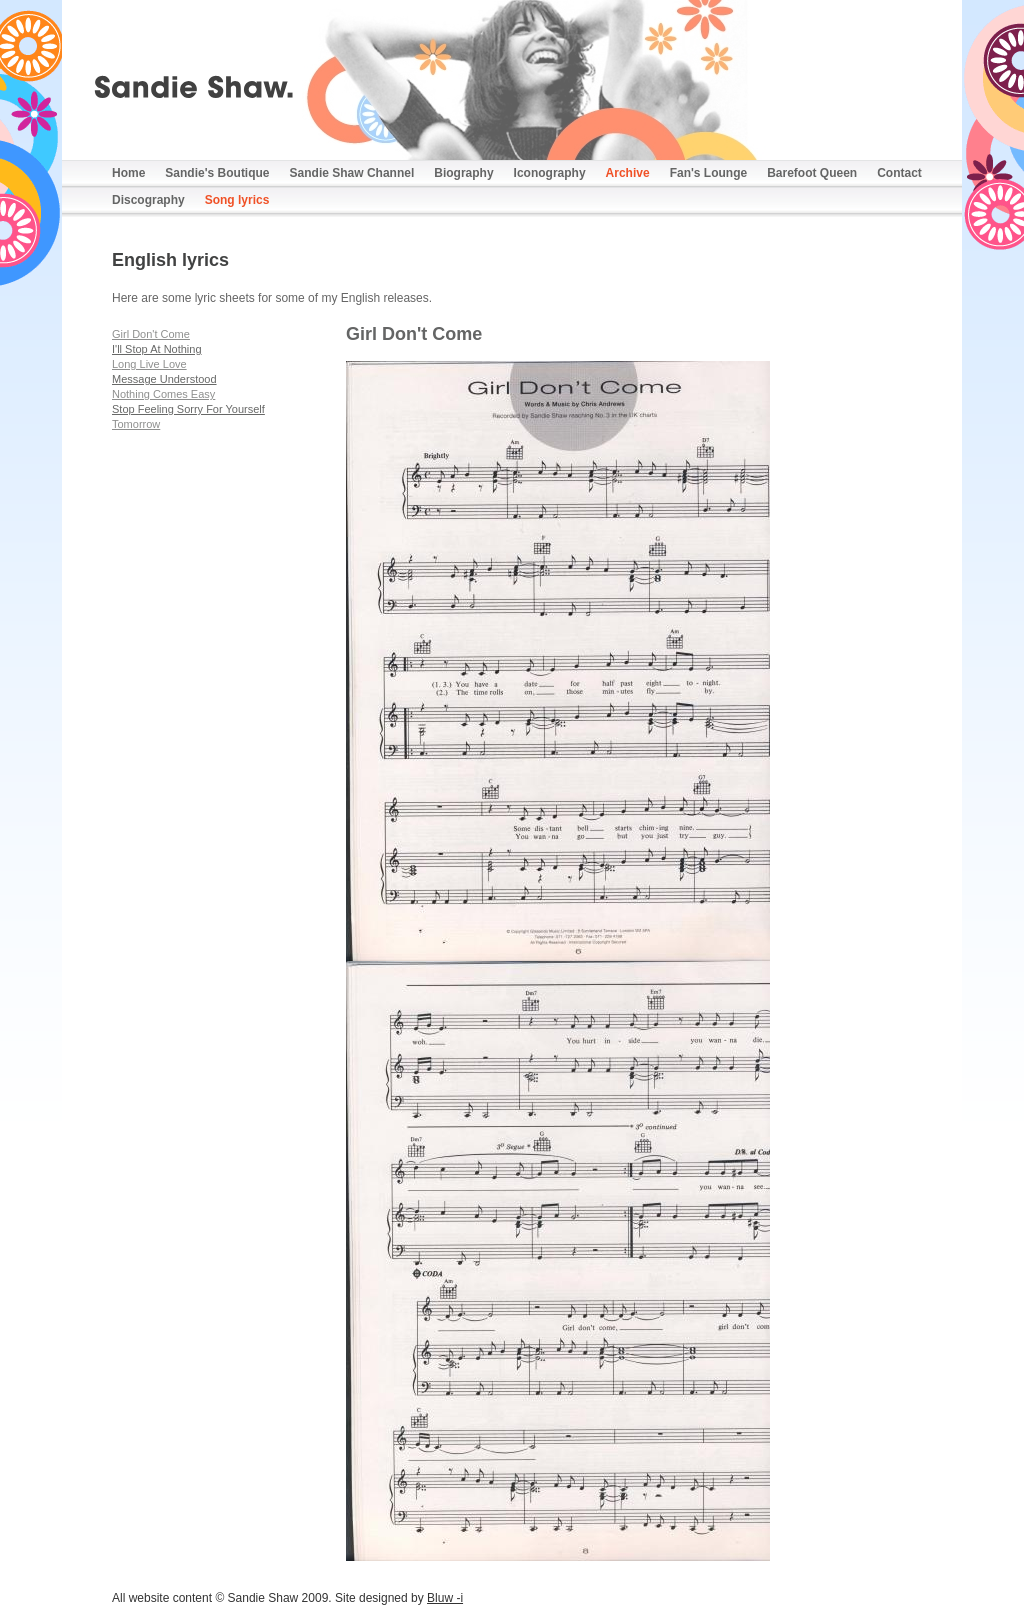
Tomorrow (136, 424)
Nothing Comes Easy (163, 394)
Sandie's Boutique (217, 173)
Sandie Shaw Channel (352, 173)
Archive (628, 173)
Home (128, 173)
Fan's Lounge (709, 173)
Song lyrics (237, 200)
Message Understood (164, 379)
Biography (463, 173)
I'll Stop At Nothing (157, 349)
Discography (148, 200)
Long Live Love (149, 364)
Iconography (550, 173)
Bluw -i (445, 1598)
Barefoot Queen (812, 173)
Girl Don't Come (151, 334)
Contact (899, 173)
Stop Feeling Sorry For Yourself (188, 409)
